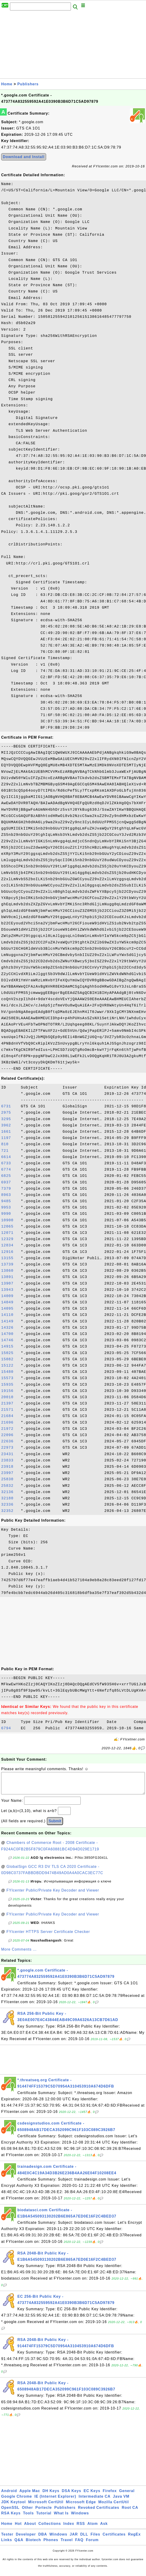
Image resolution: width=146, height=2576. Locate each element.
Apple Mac (29, 2495)
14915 (9, 1346)
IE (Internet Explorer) (55, 2501)
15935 (9, 1384)
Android (9, 2495)
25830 (9, 1479)
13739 (9, 1264)
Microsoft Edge (81, 2507)
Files (95, 2539)
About (30, 2528)
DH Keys (50, 2495)
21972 (9, 1428)
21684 (9, 1416)
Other (27, 2512)
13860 (9, 1270)
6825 (9, 1175)
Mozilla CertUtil (113, 2507)
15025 (9, 1353)
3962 (9, 1125)
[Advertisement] (73, 45)
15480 (9, 1371)
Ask (104, 2528)
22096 (9, 1435)
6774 (9, 1169)
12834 (9, 1245)
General (127, 2495)
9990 (9, 1213)
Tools (28, 2518)
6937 (9, 1182)
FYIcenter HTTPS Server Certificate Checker (48, 1936)
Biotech (33, 2544)
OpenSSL (10, 2512)
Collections (49, 2528)
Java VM (121, 2501)
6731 (9, 1106)
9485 (9, 1201)
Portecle (43, 2512)
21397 (9, 1403)
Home (6, 84)
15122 (9, 1365)
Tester (7, 2539)
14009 (9, 1296)
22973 (9, 1447)
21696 (9, 1422)
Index (68, 2528)
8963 (9, 1195)
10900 (9, 1220)
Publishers (28, 84)
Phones (50, 2544)
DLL (84, 2539)
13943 (9, 1289)
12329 (9, 1239)
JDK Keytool (13, 2507)
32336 (9, 1504)
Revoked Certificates (98, 2512)
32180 (9, 1498)
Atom (92, 2528)
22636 (9, 1441)
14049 (9, 1302)
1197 (9, 1138)
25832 (9, 1485)
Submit (55, 1826)
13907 (9, 1283)
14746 (9, 1340)
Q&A (18, 2544)
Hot (18, 2528)
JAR (74, 2539)
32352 (9, 1511)
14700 (9, 1334)
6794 (9, 1728)
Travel (67, 2544)
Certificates (114, 2539)
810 (9, 1144)
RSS (81, 2528)
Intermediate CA (95, 2501)
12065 (9, 1226)
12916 (9, 1252)
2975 (9, 1112)
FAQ (79, 2544)
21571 (9, 1409)
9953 (9, 1207)
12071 (9, 1232)
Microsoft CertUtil (45, 2507)
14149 (9, 1321)
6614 (9, 1157)
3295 (9, 1119)
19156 (9, 1391)
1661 (9, 1131)
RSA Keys (11, 2518)
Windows (80, 2518)
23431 (9, 1454)
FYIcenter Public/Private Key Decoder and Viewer (52, 1895)
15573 (9, 1378)
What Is (61, 2518)
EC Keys (92, 2495)
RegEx (134, 2539)
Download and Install (23, 157)
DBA (42, 2539)
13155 (9, 1258)
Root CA (130, 2512)
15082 (9, 1359)
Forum (92, 2544)
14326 (9, 1327)
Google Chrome (16, 2501)
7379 (9, 1188)
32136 (9, 1492)
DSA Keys (71, 2495)
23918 (9, 1466)
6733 (9, 1163)
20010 (9, 1397)
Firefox (110, 2495)
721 (9, 1150)
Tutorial (43, 2518)
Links (6, 2544)
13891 (9, 1277)
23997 (9, 1473)
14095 (9, 1308)
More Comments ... (19, 1954)
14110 (9, 1315)
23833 (9, 1460)
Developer (26, 2539)
